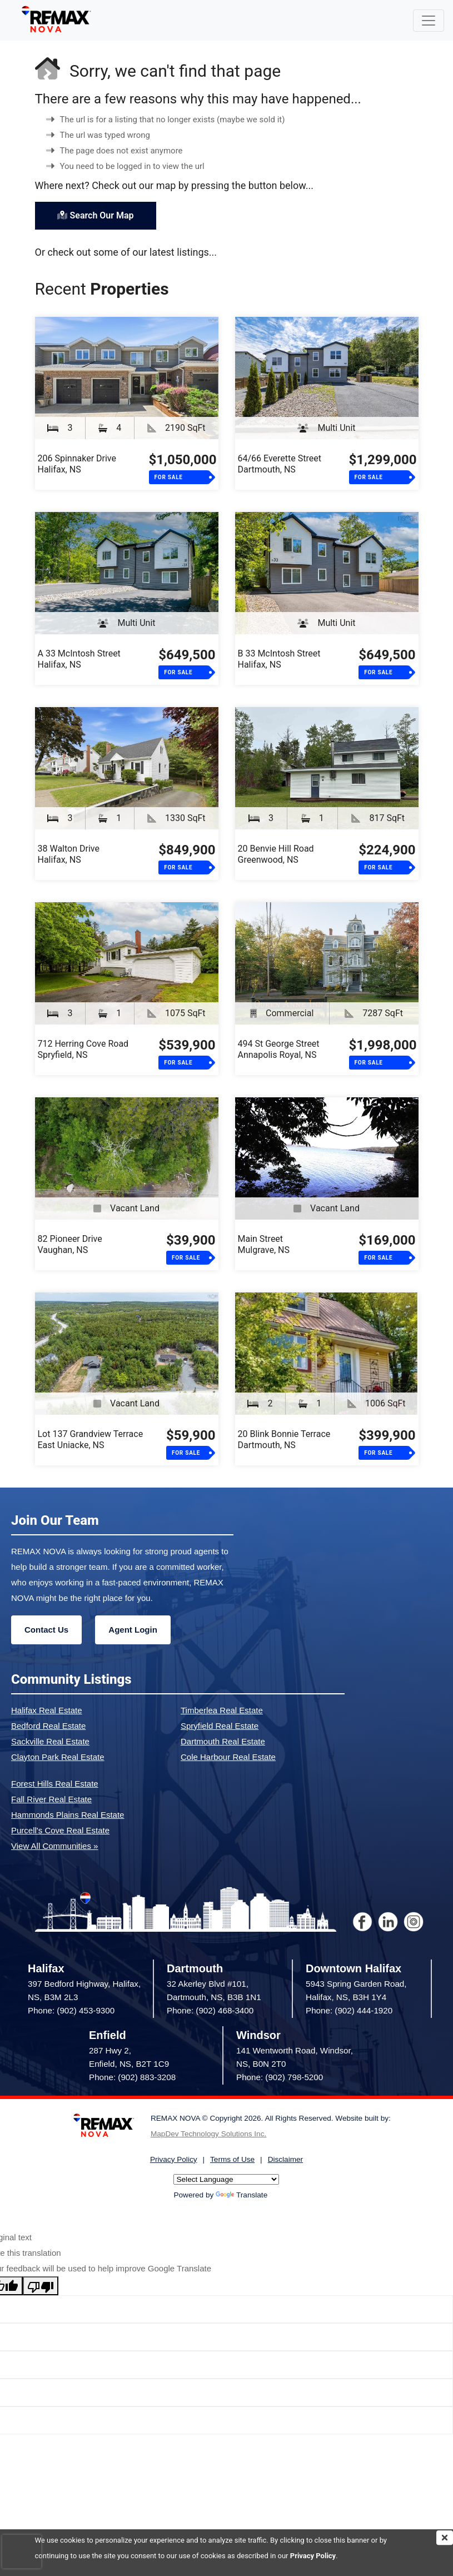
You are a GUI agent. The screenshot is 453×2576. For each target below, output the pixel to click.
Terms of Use (232, 2159)
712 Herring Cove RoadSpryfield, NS (83, 1049)
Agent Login (132, 1629)
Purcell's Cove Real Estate (60, 1830)
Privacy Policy (313, 2556)
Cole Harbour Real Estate (228, 1757)
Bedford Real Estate (48, 1725)
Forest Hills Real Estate (54, 1783)
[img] (444, 2537)
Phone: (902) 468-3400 (210, 2010)
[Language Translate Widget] (226, 2179)
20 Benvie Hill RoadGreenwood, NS (276, 854)
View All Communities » (54, 1846)
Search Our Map (95, 215)
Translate (241, 2195)
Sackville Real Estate (50, 1741)
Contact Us (46, 1629)
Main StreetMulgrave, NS (264, 1244)
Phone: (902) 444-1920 (349, 2010)
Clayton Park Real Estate (57, 1757)
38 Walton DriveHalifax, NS (68, 854)
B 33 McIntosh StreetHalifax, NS (279, 659)
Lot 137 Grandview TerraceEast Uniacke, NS (90, 1439)
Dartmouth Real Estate (223, 1741)
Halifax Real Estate (46, 1710)
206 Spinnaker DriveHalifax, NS (77, 464)
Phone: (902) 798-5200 (279, 2077)
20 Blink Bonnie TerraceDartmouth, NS (284, 1439)
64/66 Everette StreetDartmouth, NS (279, 464)
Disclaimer (285, 2159)
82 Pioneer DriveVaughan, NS (70, 1244)
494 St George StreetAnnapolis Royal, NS (279, 1049)
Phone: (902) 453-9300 (71, 2010)
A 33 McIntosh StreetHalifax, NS (79, 659)
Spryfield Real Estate (219, 1725)
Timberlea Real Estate (222, 1710)
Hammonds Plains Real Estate (67, 1814)
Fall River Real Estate (51, 1799)
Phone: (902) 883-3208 (132, 2077)
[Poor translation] (40, 2285)
